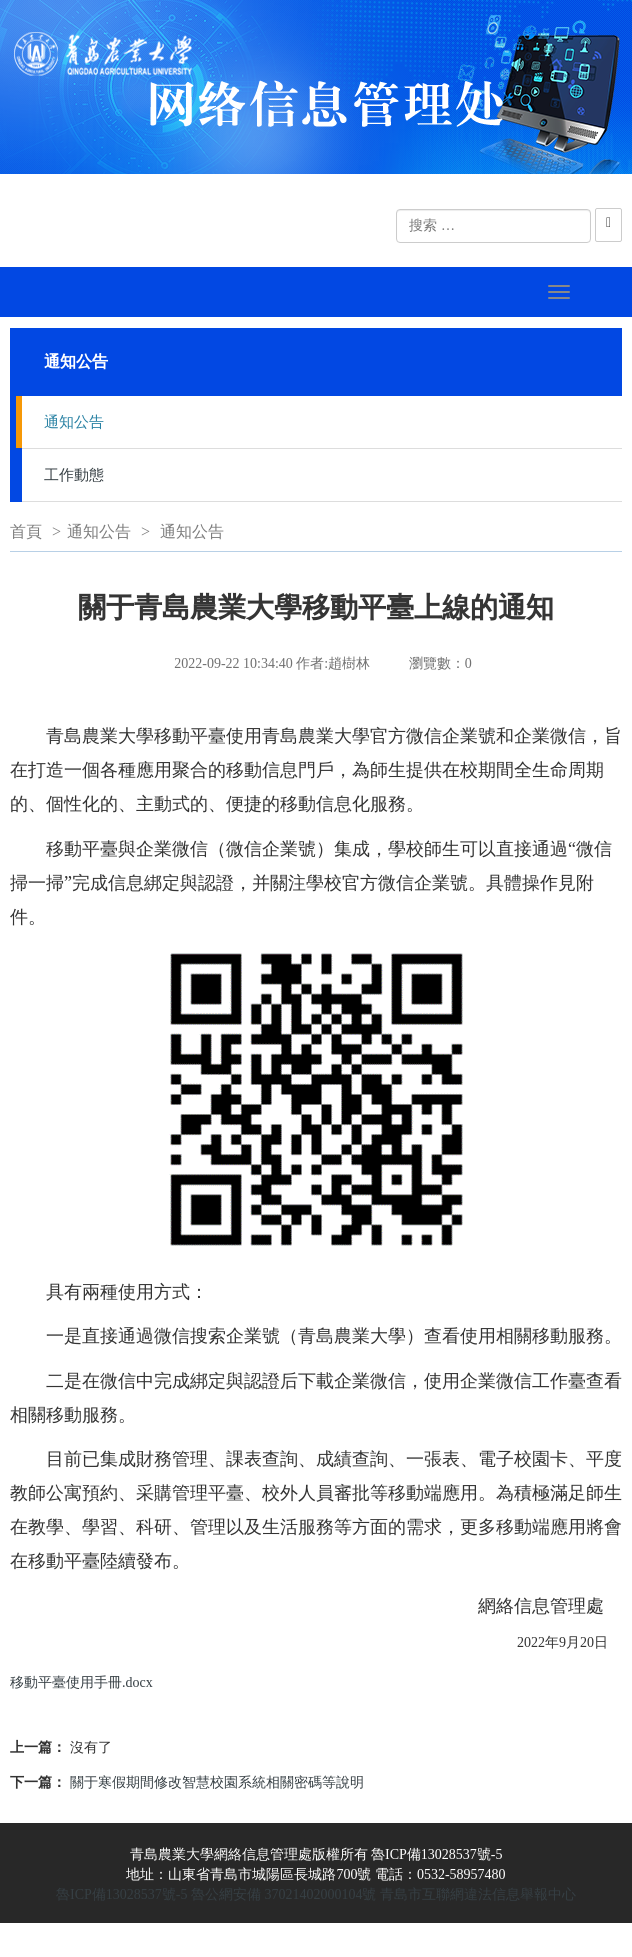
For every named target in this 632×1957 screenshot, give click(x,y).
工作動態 (74, 475)
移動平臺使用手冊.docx (81, 1682)
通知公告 (74, 422)
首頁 (26, 531)
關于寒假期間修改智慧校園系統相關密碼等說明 (217, 1782)
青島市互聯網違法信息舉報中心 (478, 1894)
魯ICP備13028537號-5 (121, 1894)
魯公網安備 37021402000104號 (284, 1894)
